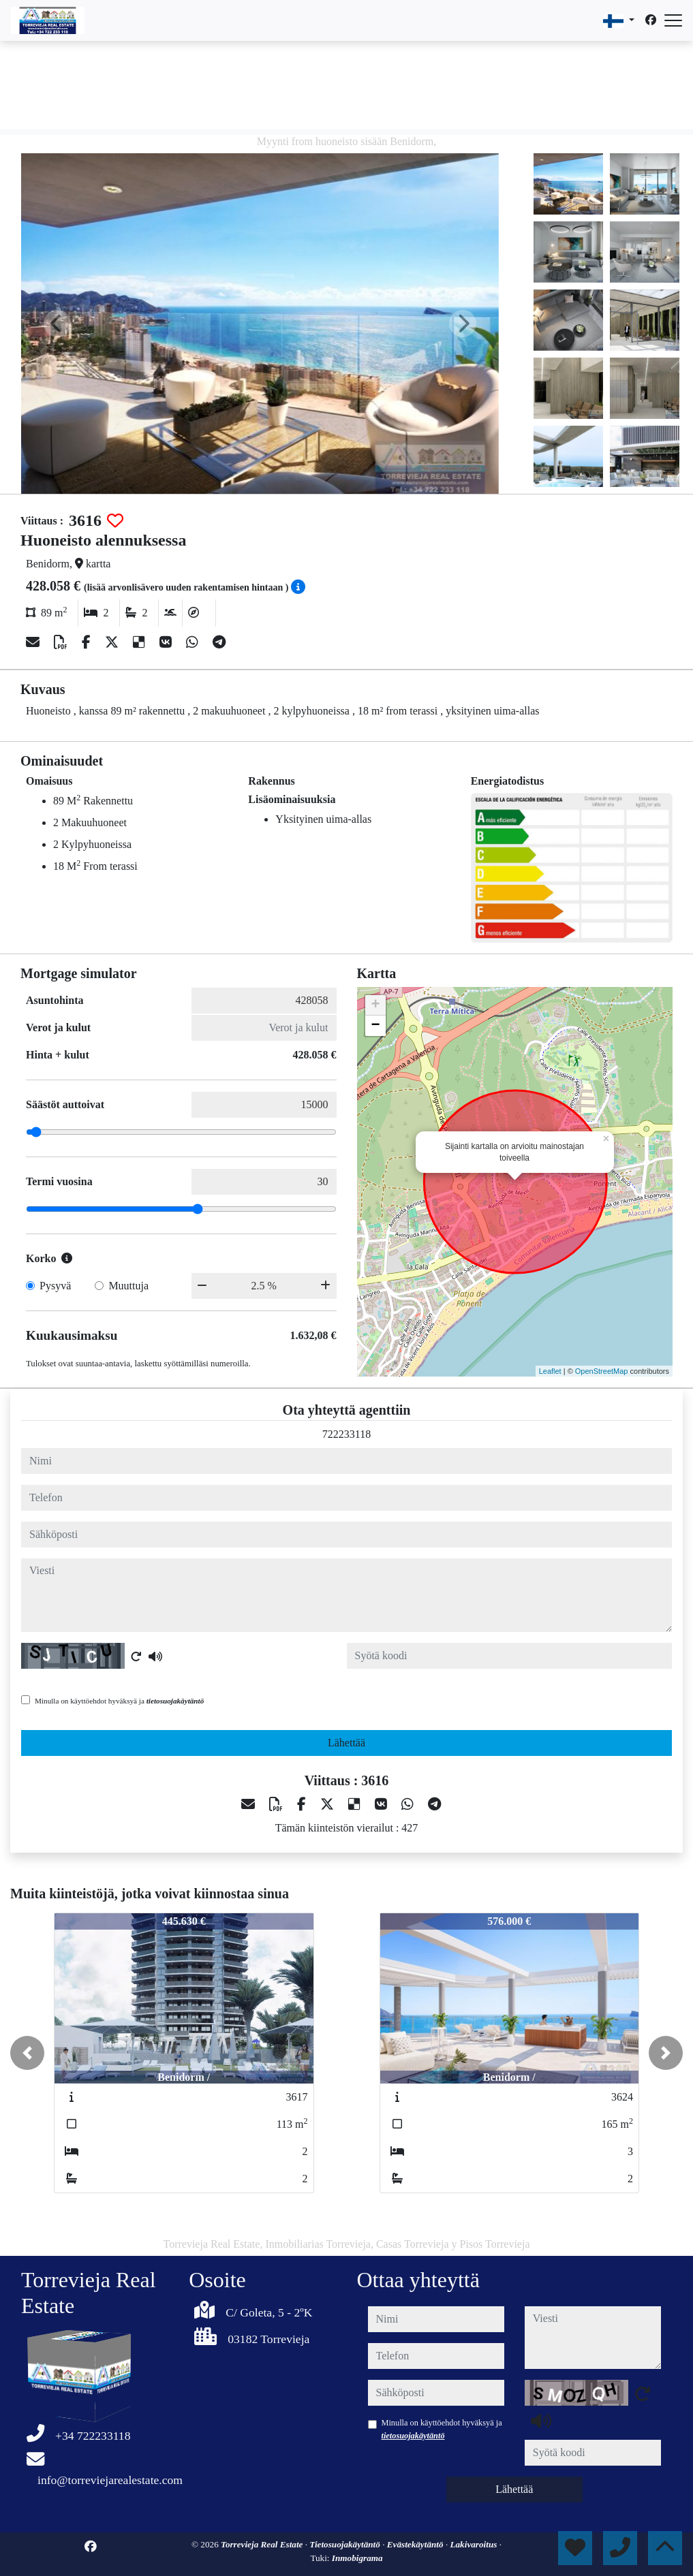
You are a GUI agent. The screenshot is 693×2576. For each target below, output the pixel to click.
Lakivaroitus (474, 2544)
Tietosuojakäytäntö (345, 2544)
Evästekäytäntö (416, 2544)
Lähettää (346, 1742)
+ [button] (375, 1005)
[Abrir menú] (673, 20)
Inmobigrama (357, 2558)
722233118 (346, 1434)
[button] (27, 2053)
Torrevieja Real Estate (263, 2544)
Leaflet (550, 1371)
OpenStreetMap (601, 1371)
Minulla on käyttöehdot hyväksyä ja (119, 1701)
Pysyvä (55, 1285)
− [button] (375, 1026)
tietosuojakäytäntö (175, 1701)
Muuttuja (128, 1285)
